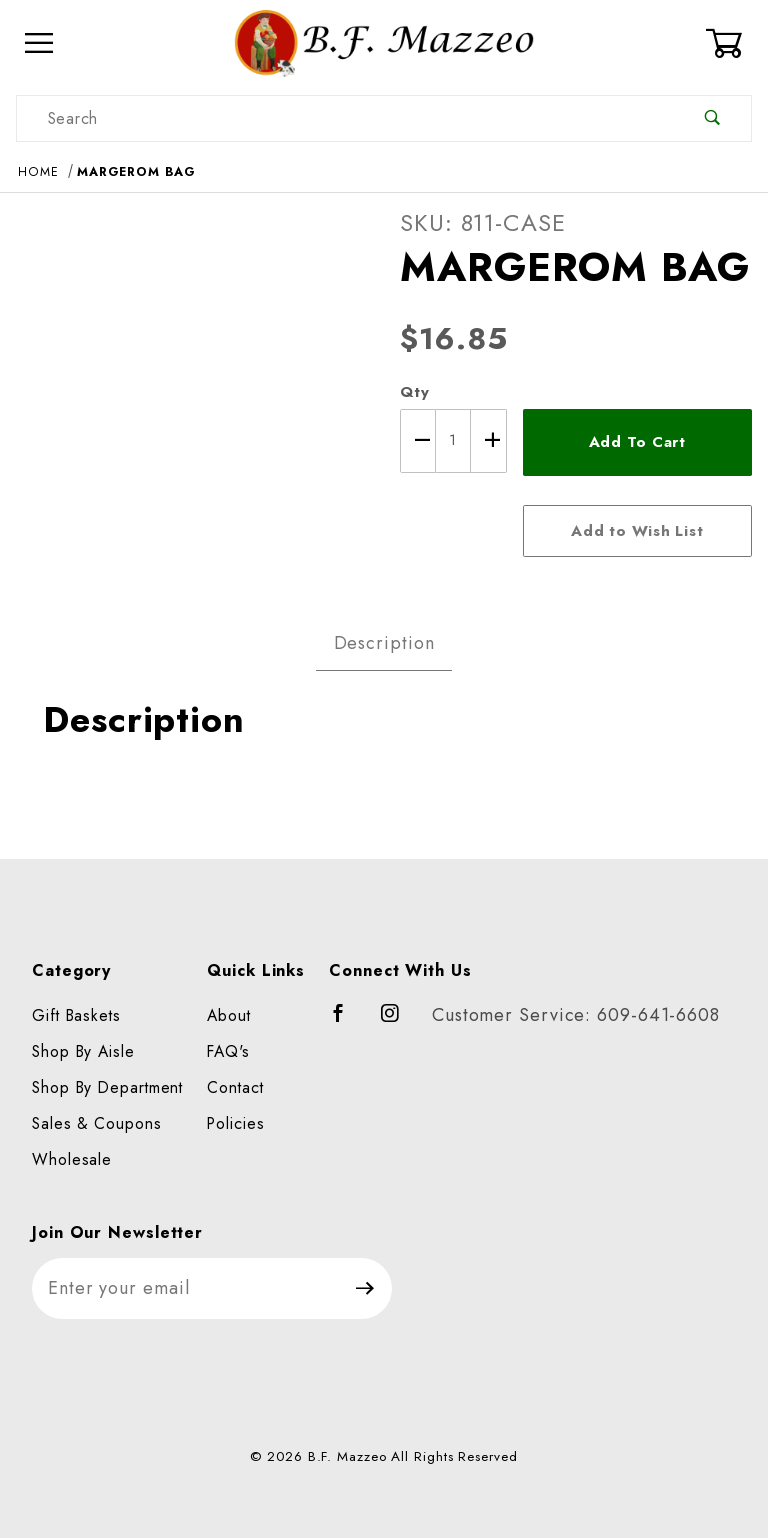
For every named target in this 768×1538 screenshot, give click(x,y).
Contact (235, 1087)
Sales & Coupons (97, 1123)
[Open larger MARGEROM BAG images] (192, 383)
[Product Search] (345, 118)
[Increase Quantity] (489, 441)
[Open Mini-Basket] (728, 43)
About (229, 1015)
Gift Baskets (76, 1015)
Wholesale (72, 1159)
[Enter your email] (185, 1288)
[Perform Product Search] (712, 118)
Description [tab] (384, 643)
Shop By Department (107, 1087)
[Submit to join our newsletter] (365, 1288)
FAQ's (228, 1051)
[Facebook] (347, 1022)
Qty (415, 392)
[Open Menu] (39, 43)
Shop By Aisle (83, 1051)
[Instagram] (399, 1022)
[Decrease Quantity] (418, 441)
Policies (235, 1123)
